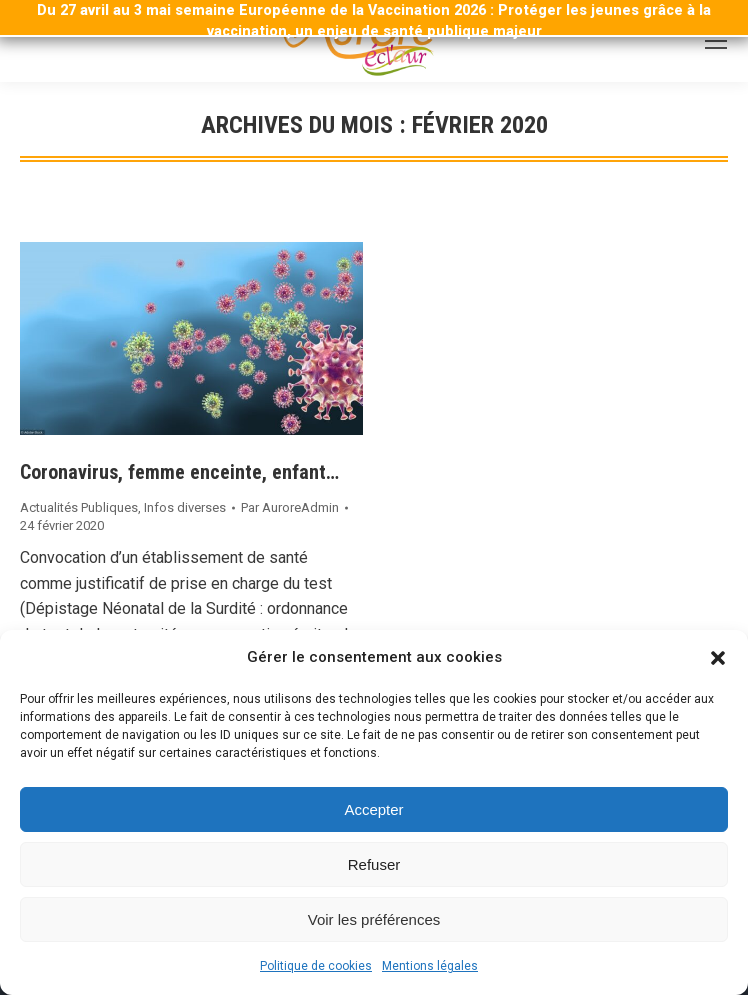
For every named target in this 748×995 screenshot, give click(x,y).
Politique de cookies (316, 966)
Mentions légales (430, 966)
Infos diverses (185, 507)
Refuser (374, 864)
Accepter (373, 809)
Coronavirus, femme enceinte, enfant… (179, 472)
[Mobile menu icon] (716, 41)
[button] (718, 658)
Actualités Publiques (79, 507)
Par (290, 507)
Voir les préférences (374, 919)
